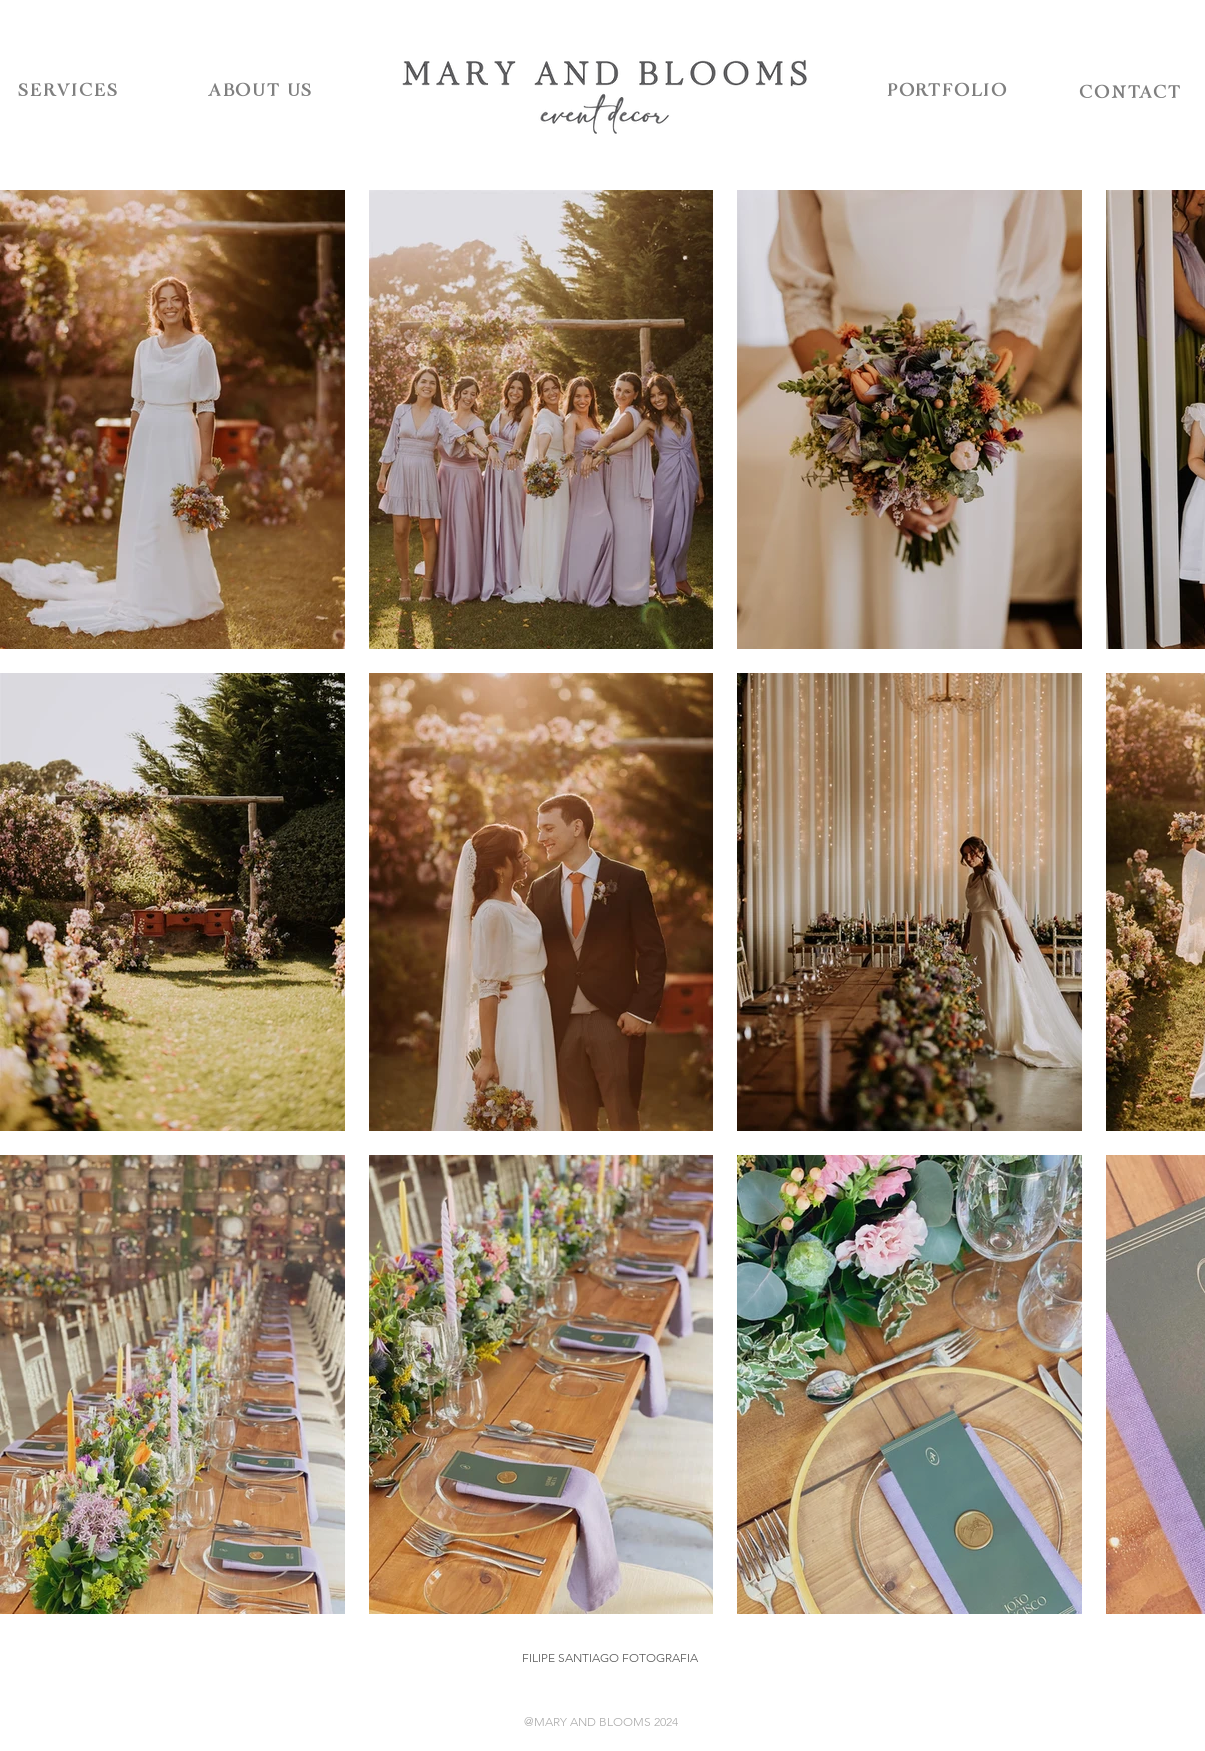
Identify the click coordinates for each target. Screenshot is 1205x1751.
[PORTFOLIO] (948, 91)
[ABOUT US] (261, 91)
